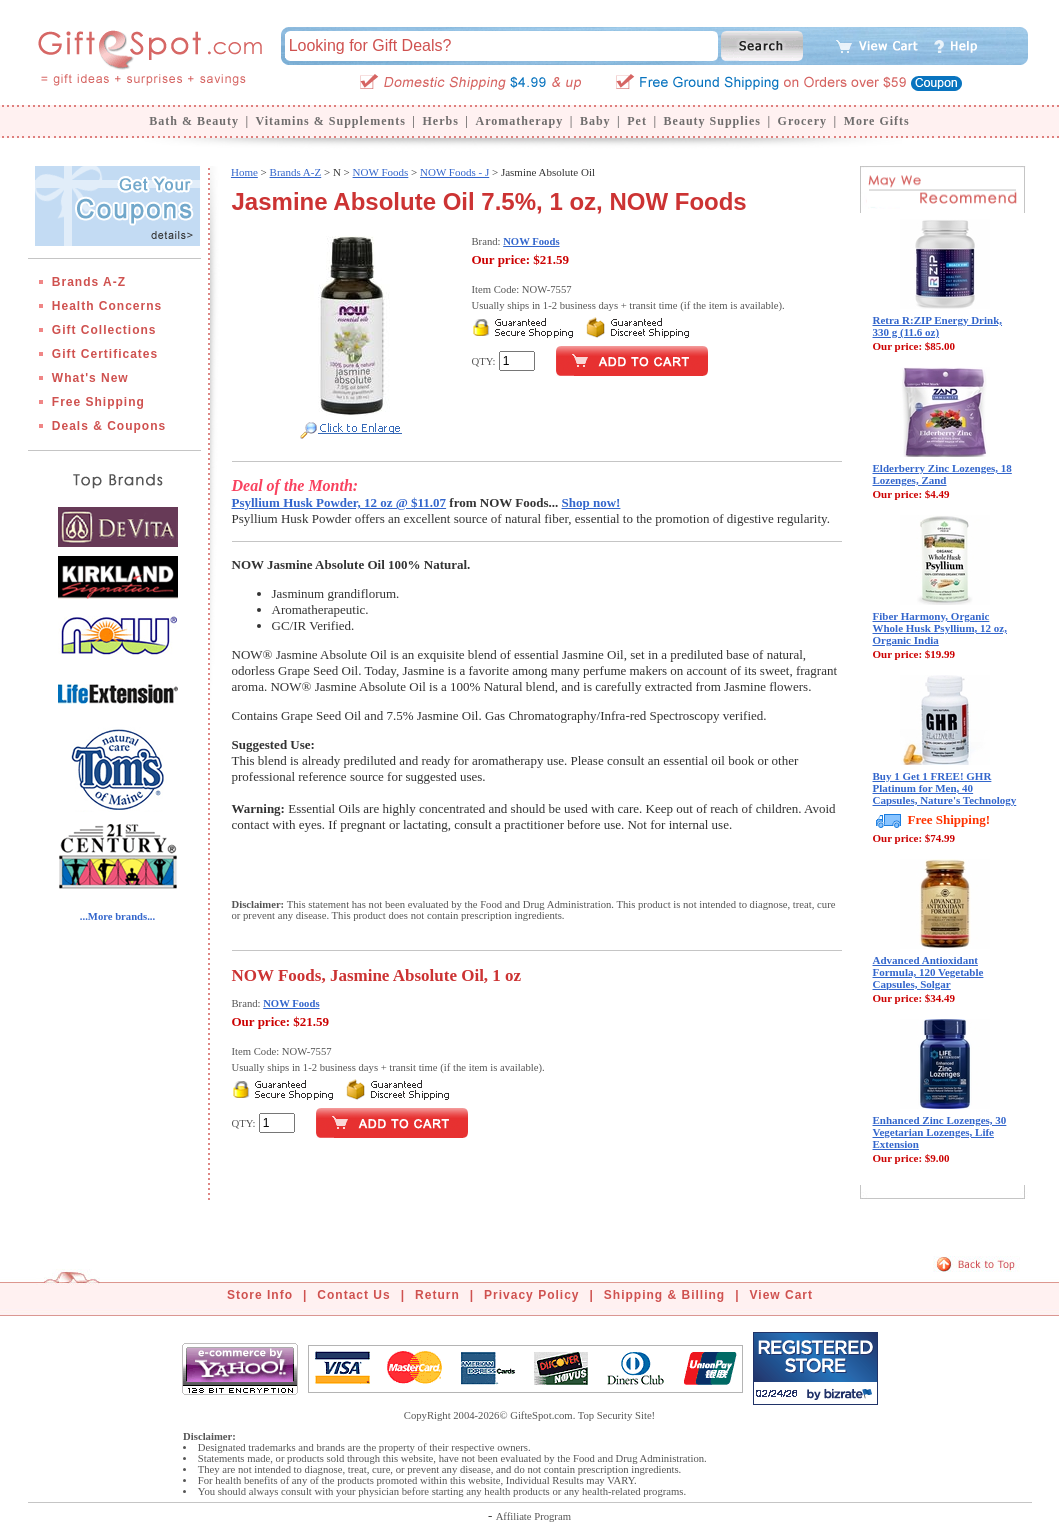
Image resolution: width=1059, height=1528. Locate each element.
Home (244, 172)
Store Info (260, 1295)
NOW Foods (381, 172)
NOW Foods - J (454, 172)
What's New (90, 378)
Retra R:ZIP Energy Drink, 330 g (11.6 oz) (938, 326)
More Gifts (877, 121)
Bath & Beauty (194, 121)
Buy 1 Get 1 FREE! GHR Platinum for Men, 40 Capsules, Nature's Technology (945, 788)
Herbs (440, 121)
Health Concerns (107, 306)
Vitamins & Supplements (331, 121)
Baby (595, 121)
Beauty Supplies (712, 121)
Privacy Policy (531, 1295)
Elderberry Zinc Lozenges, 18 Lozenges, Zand (942, 474)
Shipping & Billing (664, 1295)
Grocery (802, 121)
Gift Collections (104, 330)
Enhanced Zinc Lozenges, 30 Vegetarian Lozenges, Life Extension (940, 1132)
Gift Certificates (105, 354)
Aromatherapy (519, 121)
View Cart (781, 1295)
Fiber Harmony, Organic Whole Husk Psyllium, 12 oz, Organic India (940, 628)
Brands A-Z (89, 282)
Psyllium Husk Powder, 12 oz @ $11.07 (339, 502)
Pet (637, 121)
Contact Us (353, 1295)
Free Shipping (98, 402)
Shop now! (591, 502)
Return (437, 1295)
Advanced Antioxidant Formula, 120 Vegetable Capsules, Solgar (928, 972)
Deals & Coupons (109, 426)
